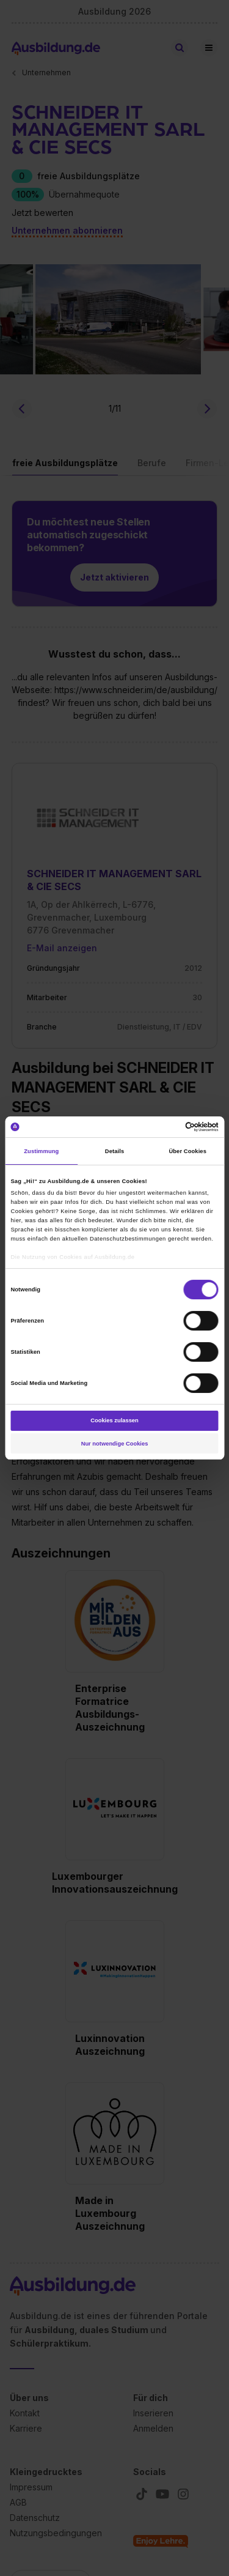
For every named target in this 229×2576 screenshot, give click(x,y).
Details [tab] (114, 1151)
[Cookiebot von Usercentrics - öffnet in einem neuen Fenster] (166, 1127)
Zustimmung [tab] (41, 1151)
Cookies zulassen (114, 1420)
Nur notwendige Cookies (114, 1444)
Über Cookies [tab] (187, 1151)
